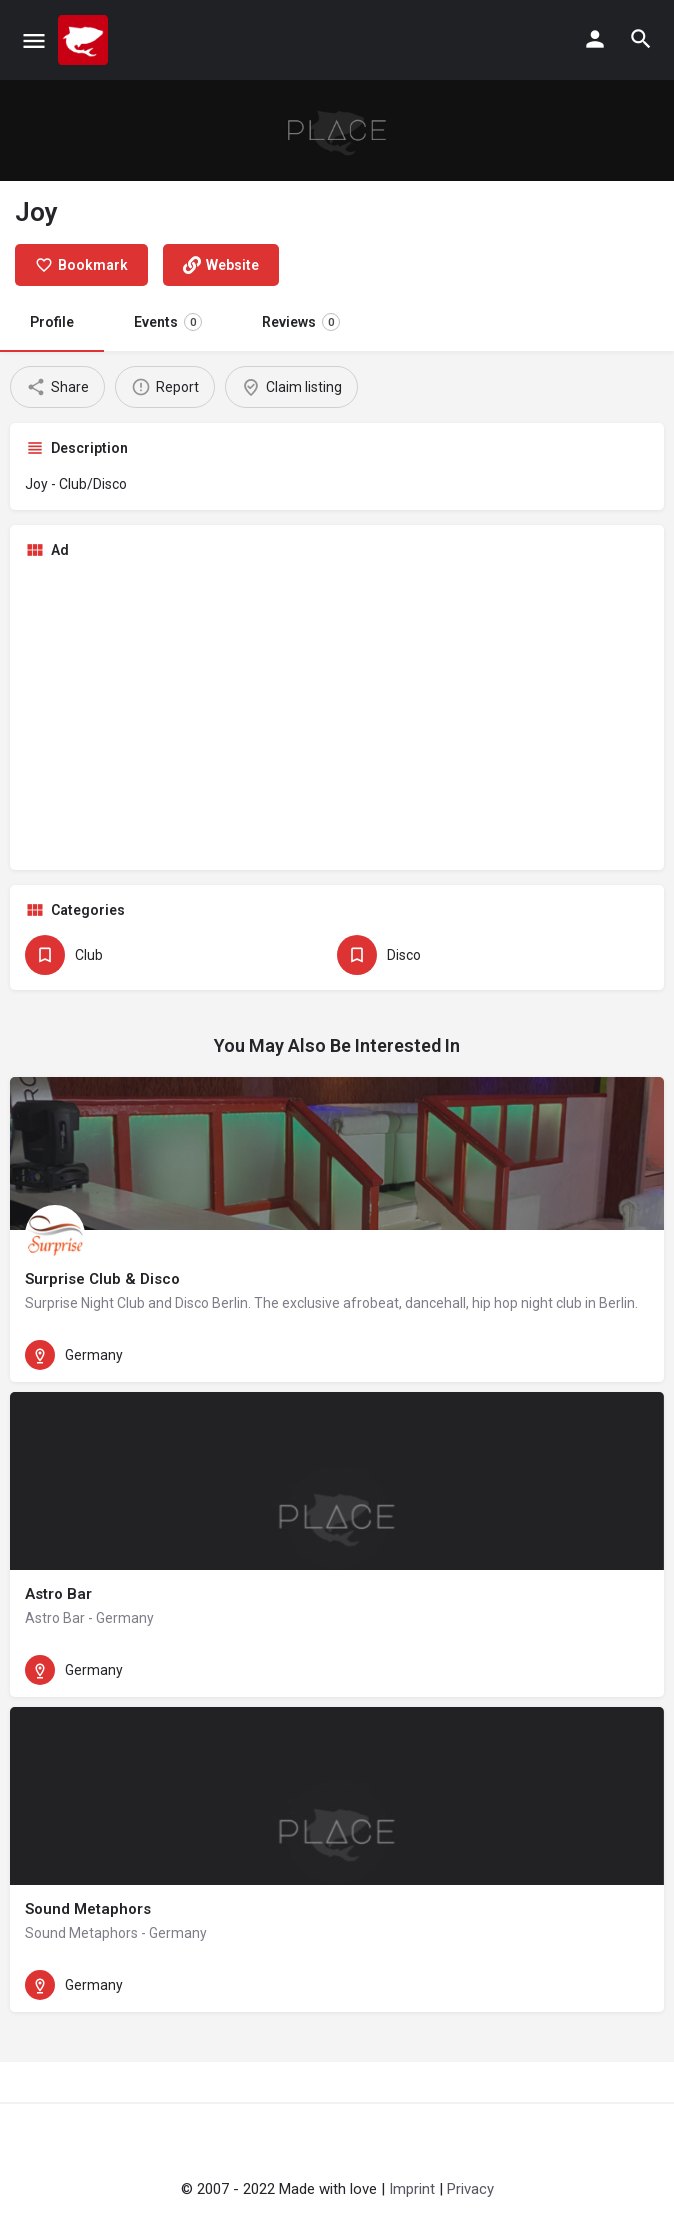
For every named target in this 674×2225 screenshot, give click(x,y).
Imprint (412, 2189)
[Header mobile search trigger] (641, 39)
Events (168, 322)
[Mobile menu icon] (34, 40)
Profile (52, 322)
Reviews (301, 322)
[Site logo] (85, 40)
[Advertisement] (337, 715)
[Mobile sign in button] (595, 39)
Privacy (470, 2189)
